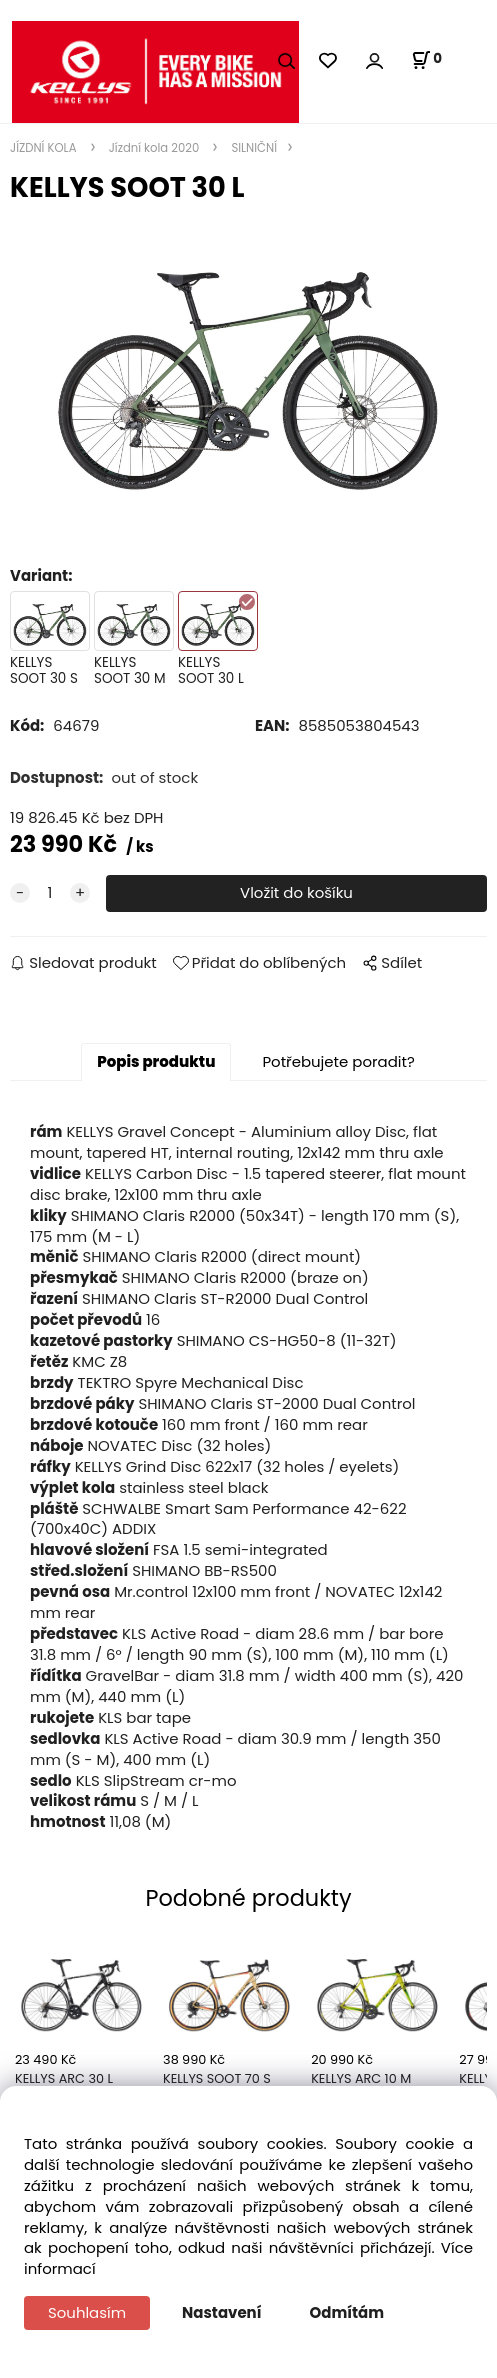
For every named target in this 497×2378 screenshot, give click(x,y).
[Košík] (426, 60)
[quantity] (50, 893)
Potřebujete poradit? (338, 1061)
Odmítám (347, 2312)
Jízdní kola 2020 (154, 148)
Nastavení (221, 2312)
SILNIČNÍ (252, 148)
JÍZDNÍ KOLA (45, 148)
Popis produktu (156, 1061)
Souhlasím (87, 2312)
